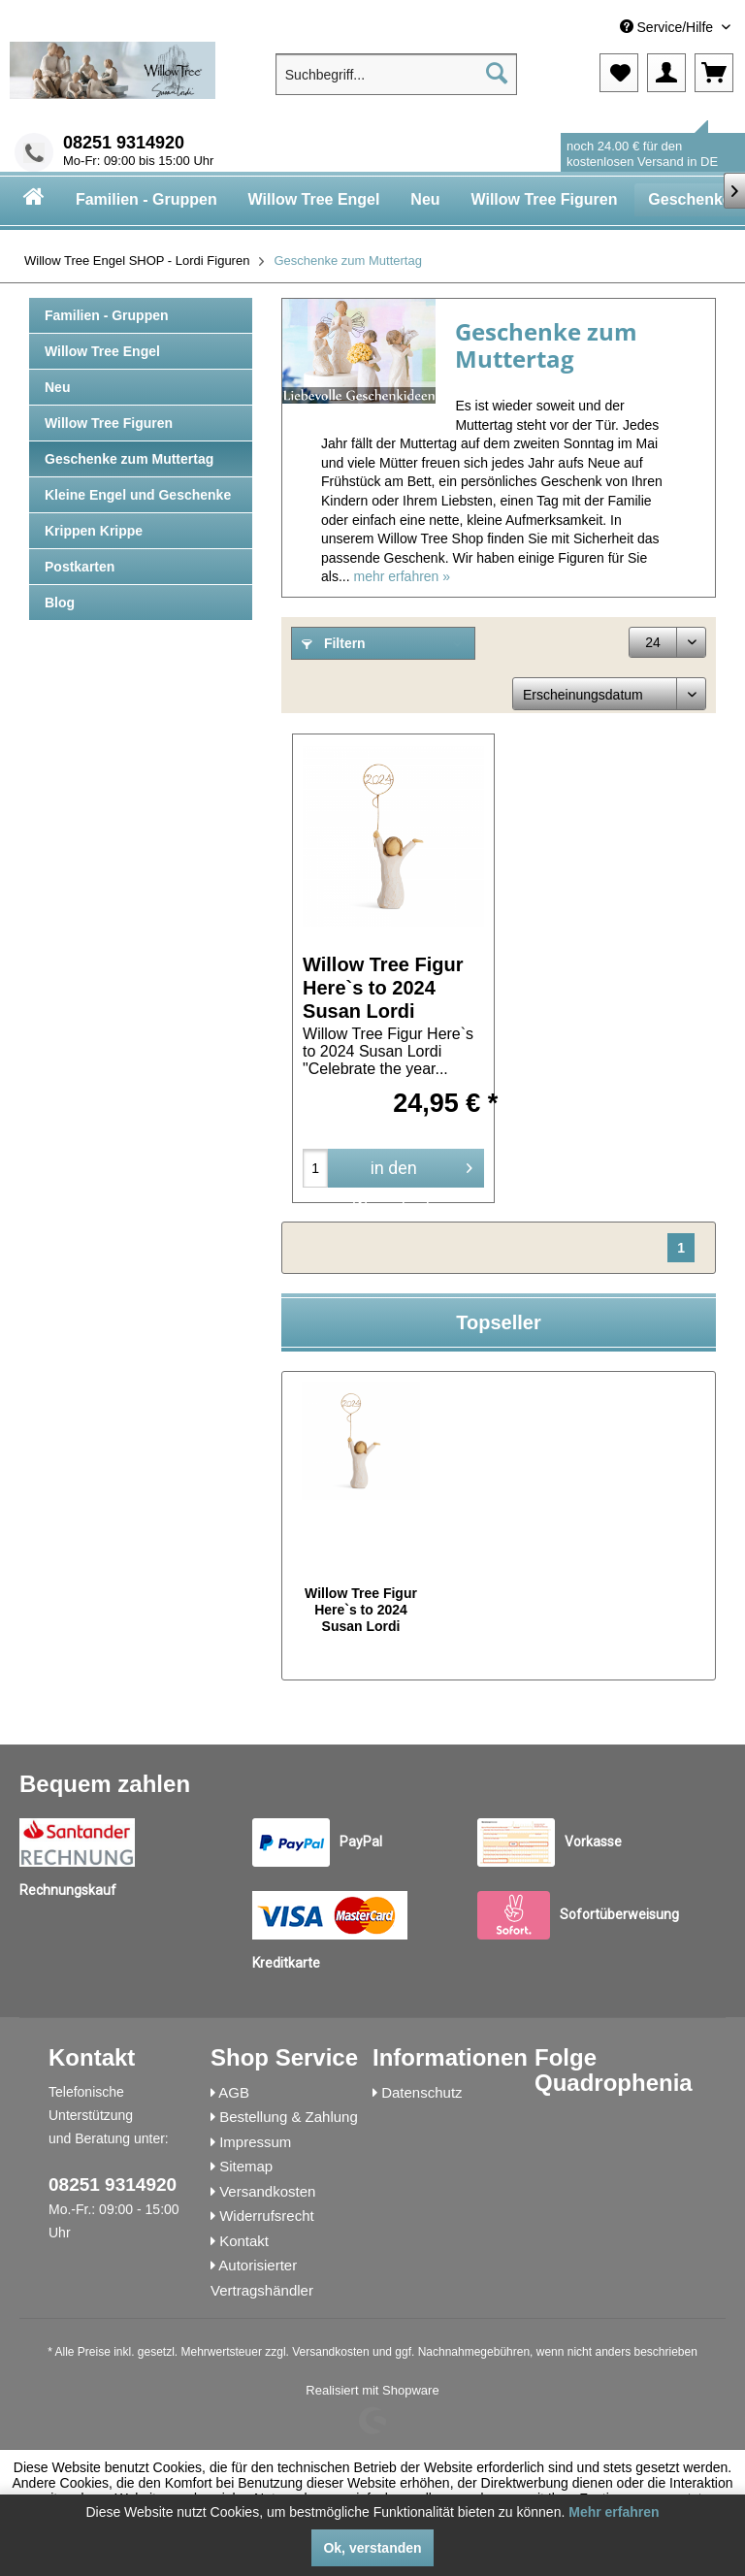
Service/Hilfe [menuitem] (668, 27)
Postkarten (79, 566)
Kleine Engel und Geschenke (138, 495)
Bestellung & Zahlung (288, 2116)
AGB (233, 2092)
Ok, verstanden (372, 2548)
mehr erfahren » (401, 576)
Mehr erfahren (613, 2512)
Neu (57, 387)
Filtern (334, 643)
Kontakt (244, 2241)
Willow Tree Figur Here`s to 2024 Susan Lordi (383, 987)
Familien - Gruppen (107, 315)
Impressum (255, 2142)
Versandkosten (267, 2191)
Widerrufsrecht (266, 2215)
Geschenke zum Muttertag (129, 459)
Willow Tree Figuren (109, 423)
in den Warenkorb (411, 1170)
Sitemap (246, 2166)
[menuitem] (590, 28)
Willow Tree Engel (102, 351)
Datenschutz (421, 2092)
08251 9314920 (123, 142)
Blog (60, 602)
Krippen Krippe (94, 530)
